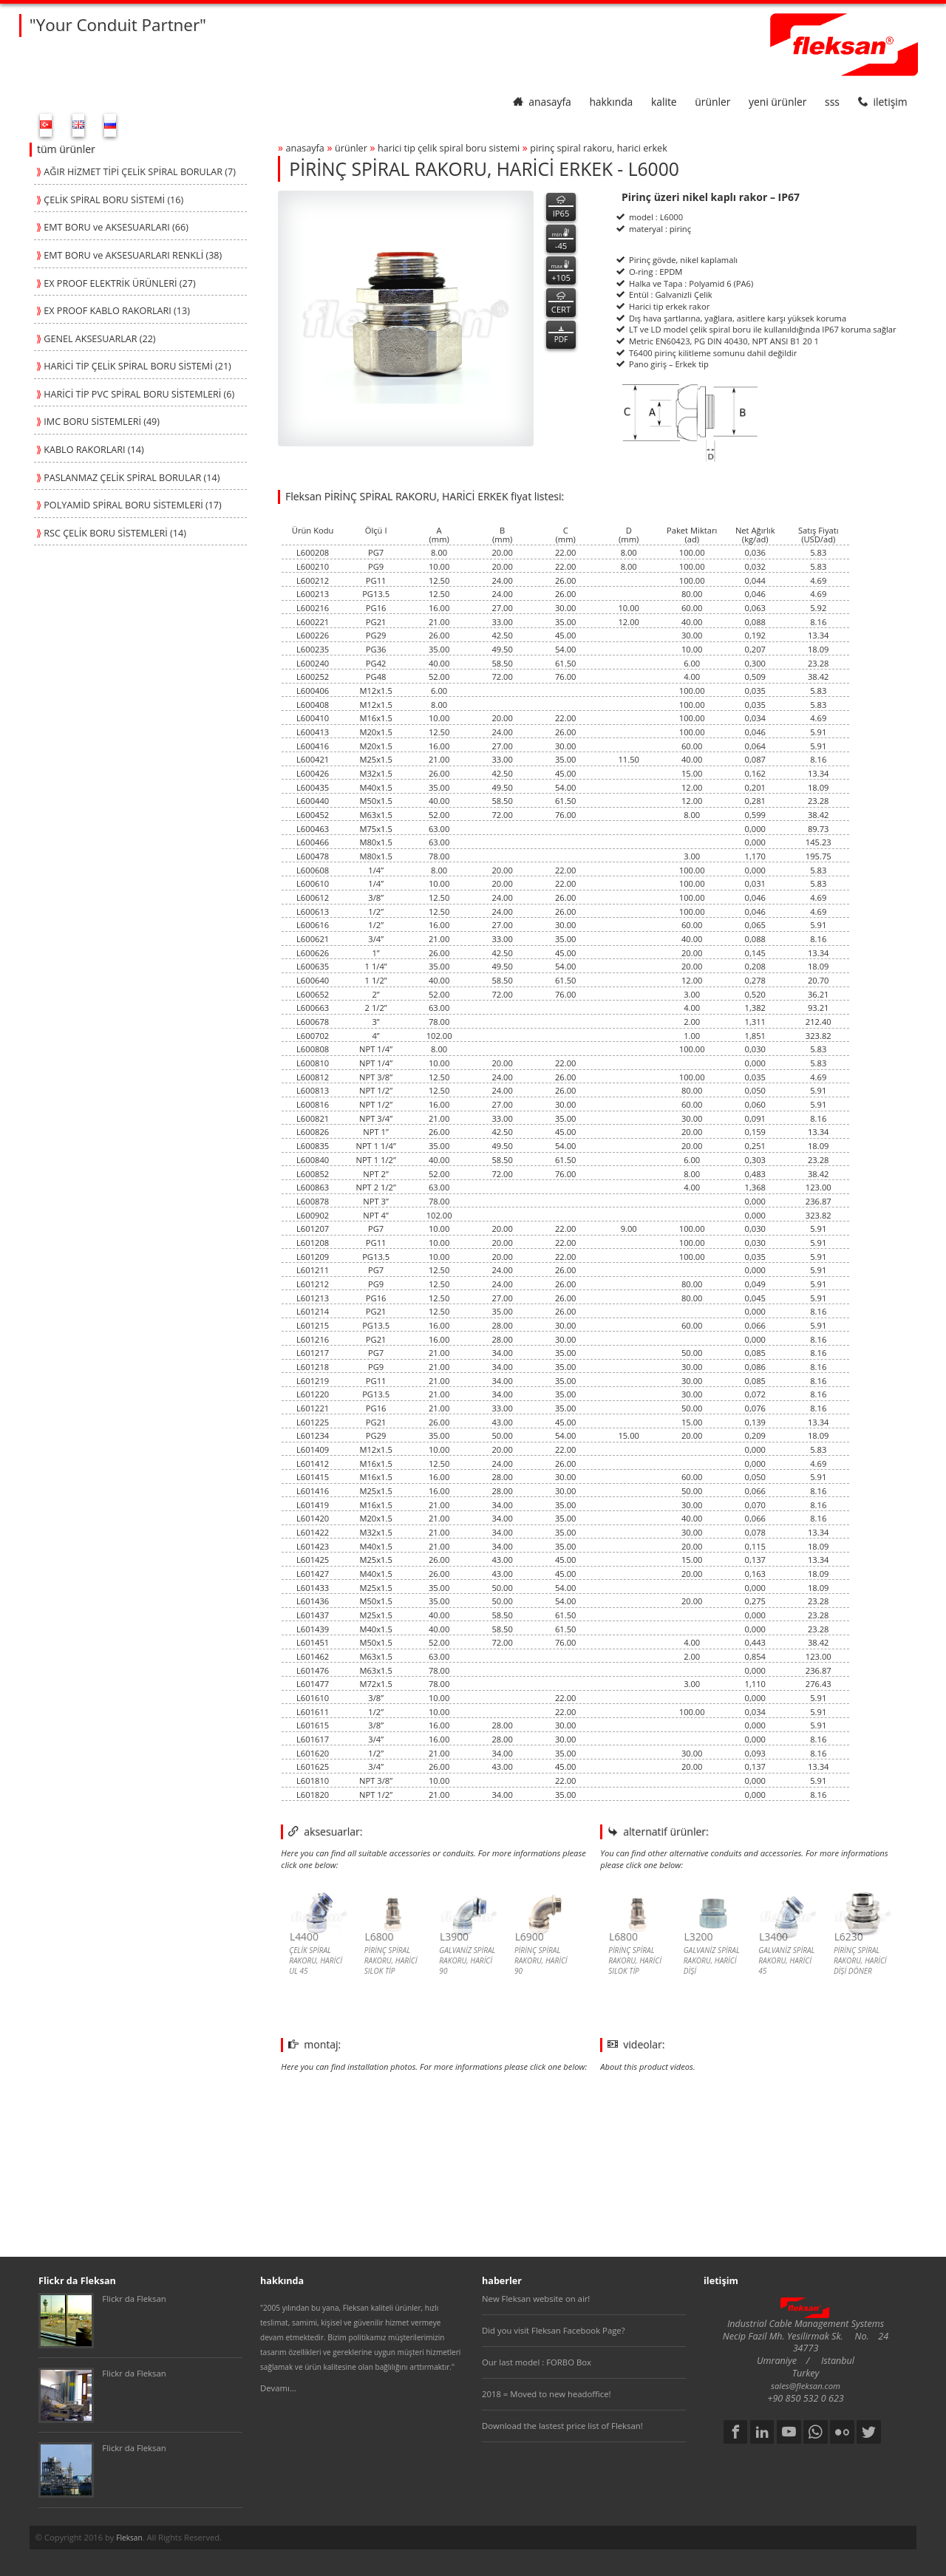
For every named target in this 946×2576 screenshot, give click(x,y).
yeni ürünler (777, 102)
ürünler (712, 102)
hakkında (611, 102)
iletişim (883, 102)
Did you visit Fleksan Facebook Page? (553, 2330)
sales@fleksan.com (805, 2385)
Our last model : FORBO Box (536, 2362)
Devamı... (278, 2387)
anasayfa (542, 102)
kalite (664, 102)
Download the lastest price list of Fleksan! (562, 2425)
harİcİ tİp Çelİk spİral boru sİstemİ (449, 148)
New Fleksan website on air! (536, 2298)
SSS (832, 102)
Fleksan (129, 2537)
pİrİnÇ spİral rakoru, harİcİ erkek (598, 148)
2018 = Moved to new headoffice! (546, 2393)
